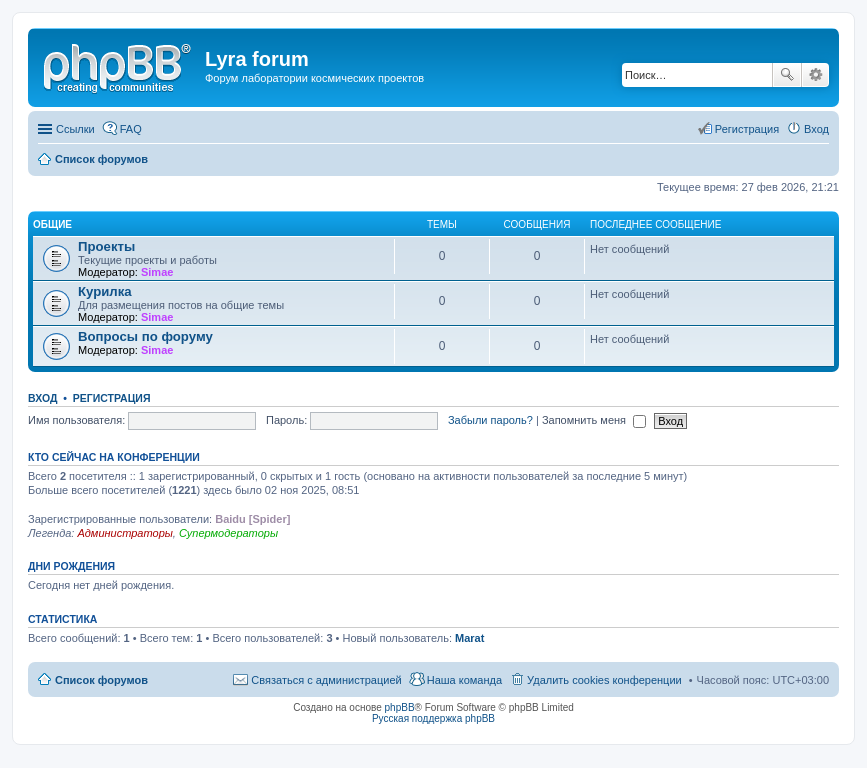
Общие (52, 224)
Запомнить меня (594, 420)
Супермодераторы (228, 533)
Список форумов (101, 680)
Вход (42, 398)
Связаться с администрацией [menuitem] (326, 680)
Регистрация (112, 398)
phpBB (400, 707)
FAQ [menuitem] (131, 129)
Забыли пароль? (490, 420)
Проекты (106, 246)
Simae (157, 272)
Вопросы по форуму (145, 336)
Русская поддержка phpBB (433, 718)
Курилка (105, 291)
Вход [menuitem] (816, 129)
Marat (469, 638)
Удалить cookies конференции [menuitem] (604, 680)
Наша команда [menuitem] (464, 680)
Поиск (787, 75)
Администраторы (124, 533)
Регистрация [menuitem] (747, 129)
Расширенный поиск (815, 75)
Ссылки (75, 129)
